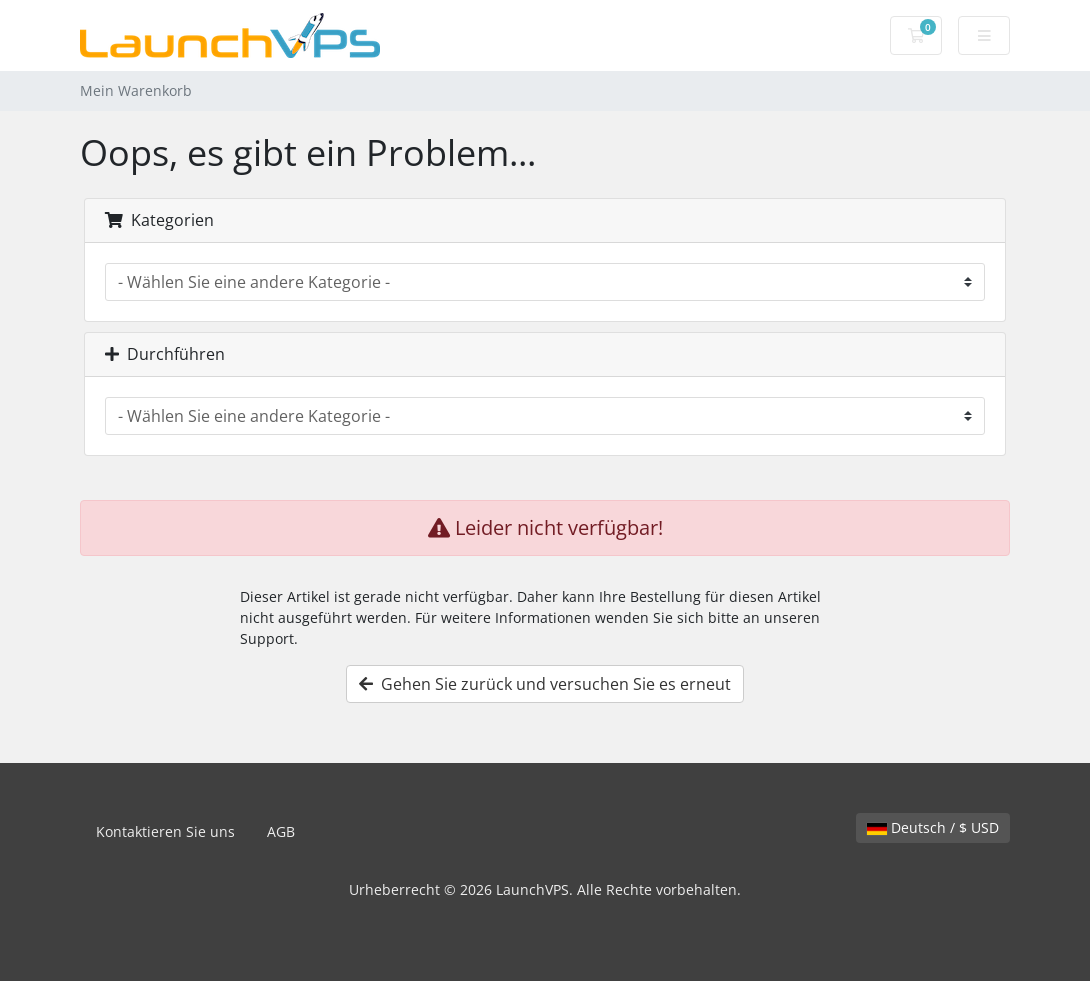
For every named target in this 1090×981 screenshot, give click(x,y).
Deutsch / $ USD (933, 827)
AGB (281, 831)
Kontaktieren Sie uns (165, 831)
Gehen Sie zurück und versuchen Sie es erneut (545, 684)
